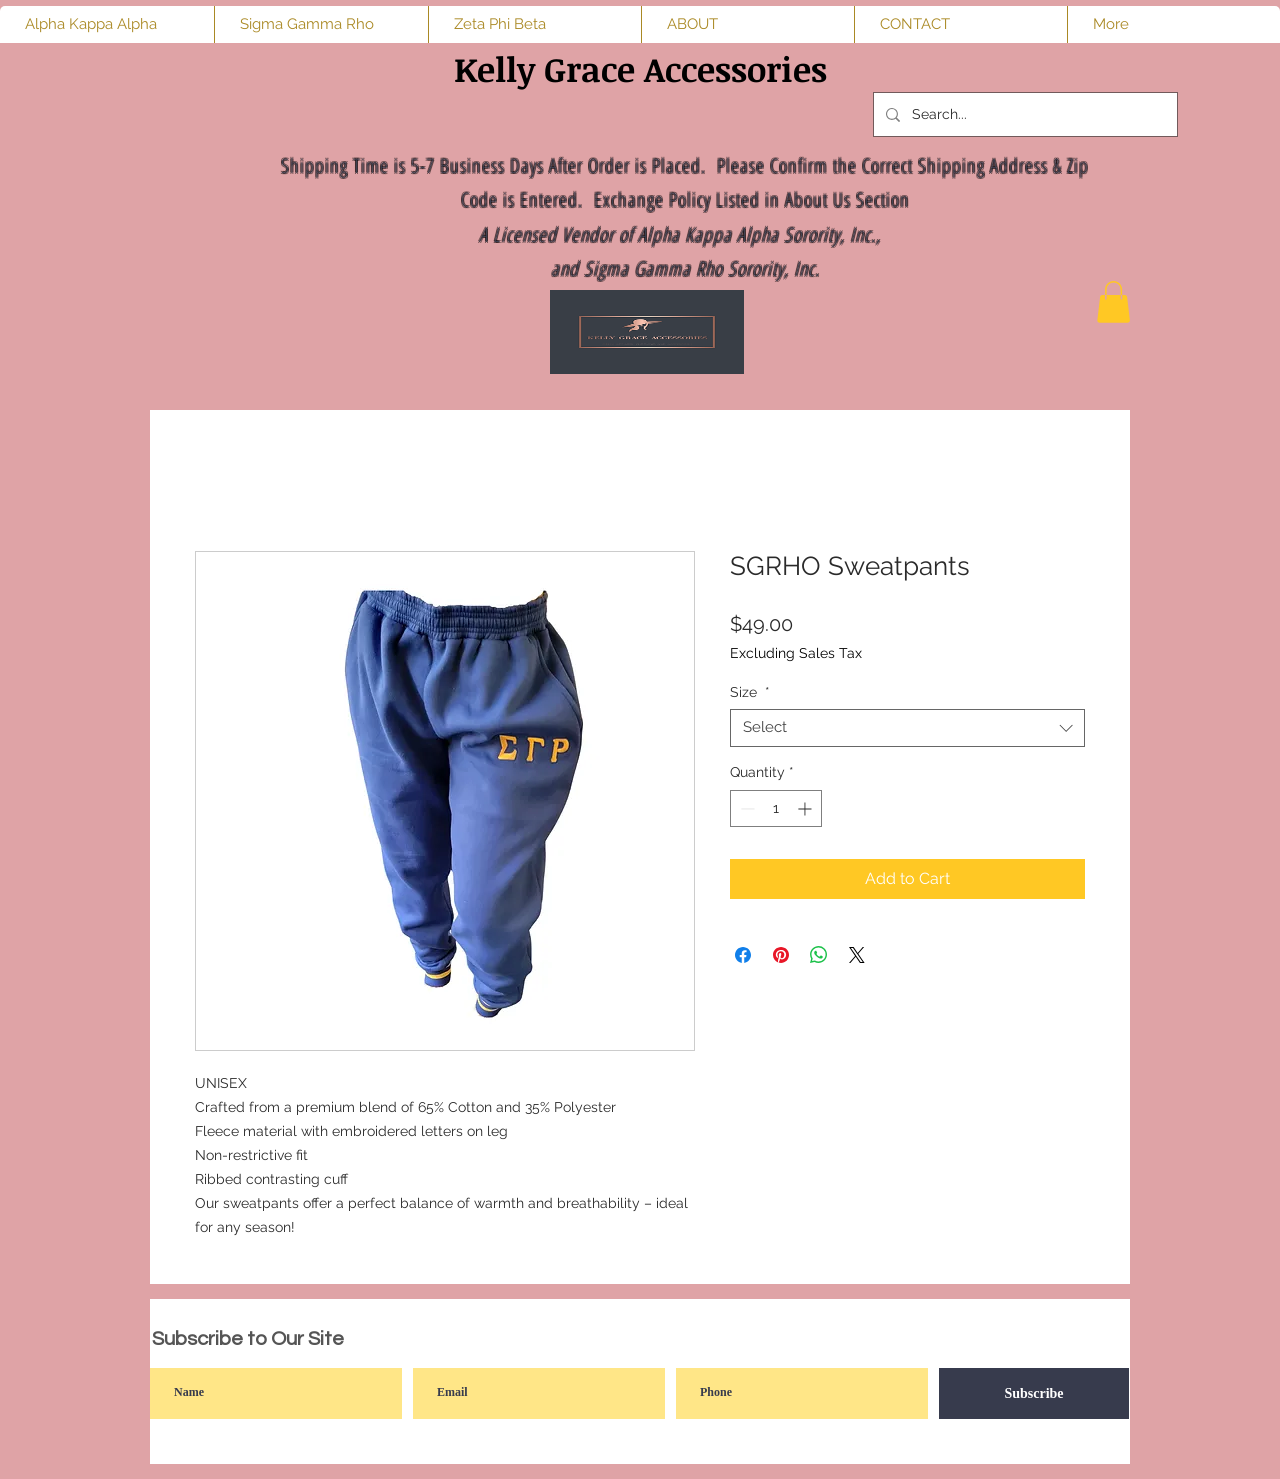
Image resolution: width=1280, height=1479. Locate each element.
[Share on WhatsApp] (819, 955)
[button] (1113, 302)
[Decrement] (745, 808)
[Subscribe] (1034, 1393)
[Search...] (1023, 114)
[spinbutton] (776, 808)
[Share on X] (857, 955)
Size (750, 692)
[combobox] (907, 728)
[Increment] (806, 808)
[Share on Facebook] (743, 955)
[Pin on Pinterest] (781, 955)
